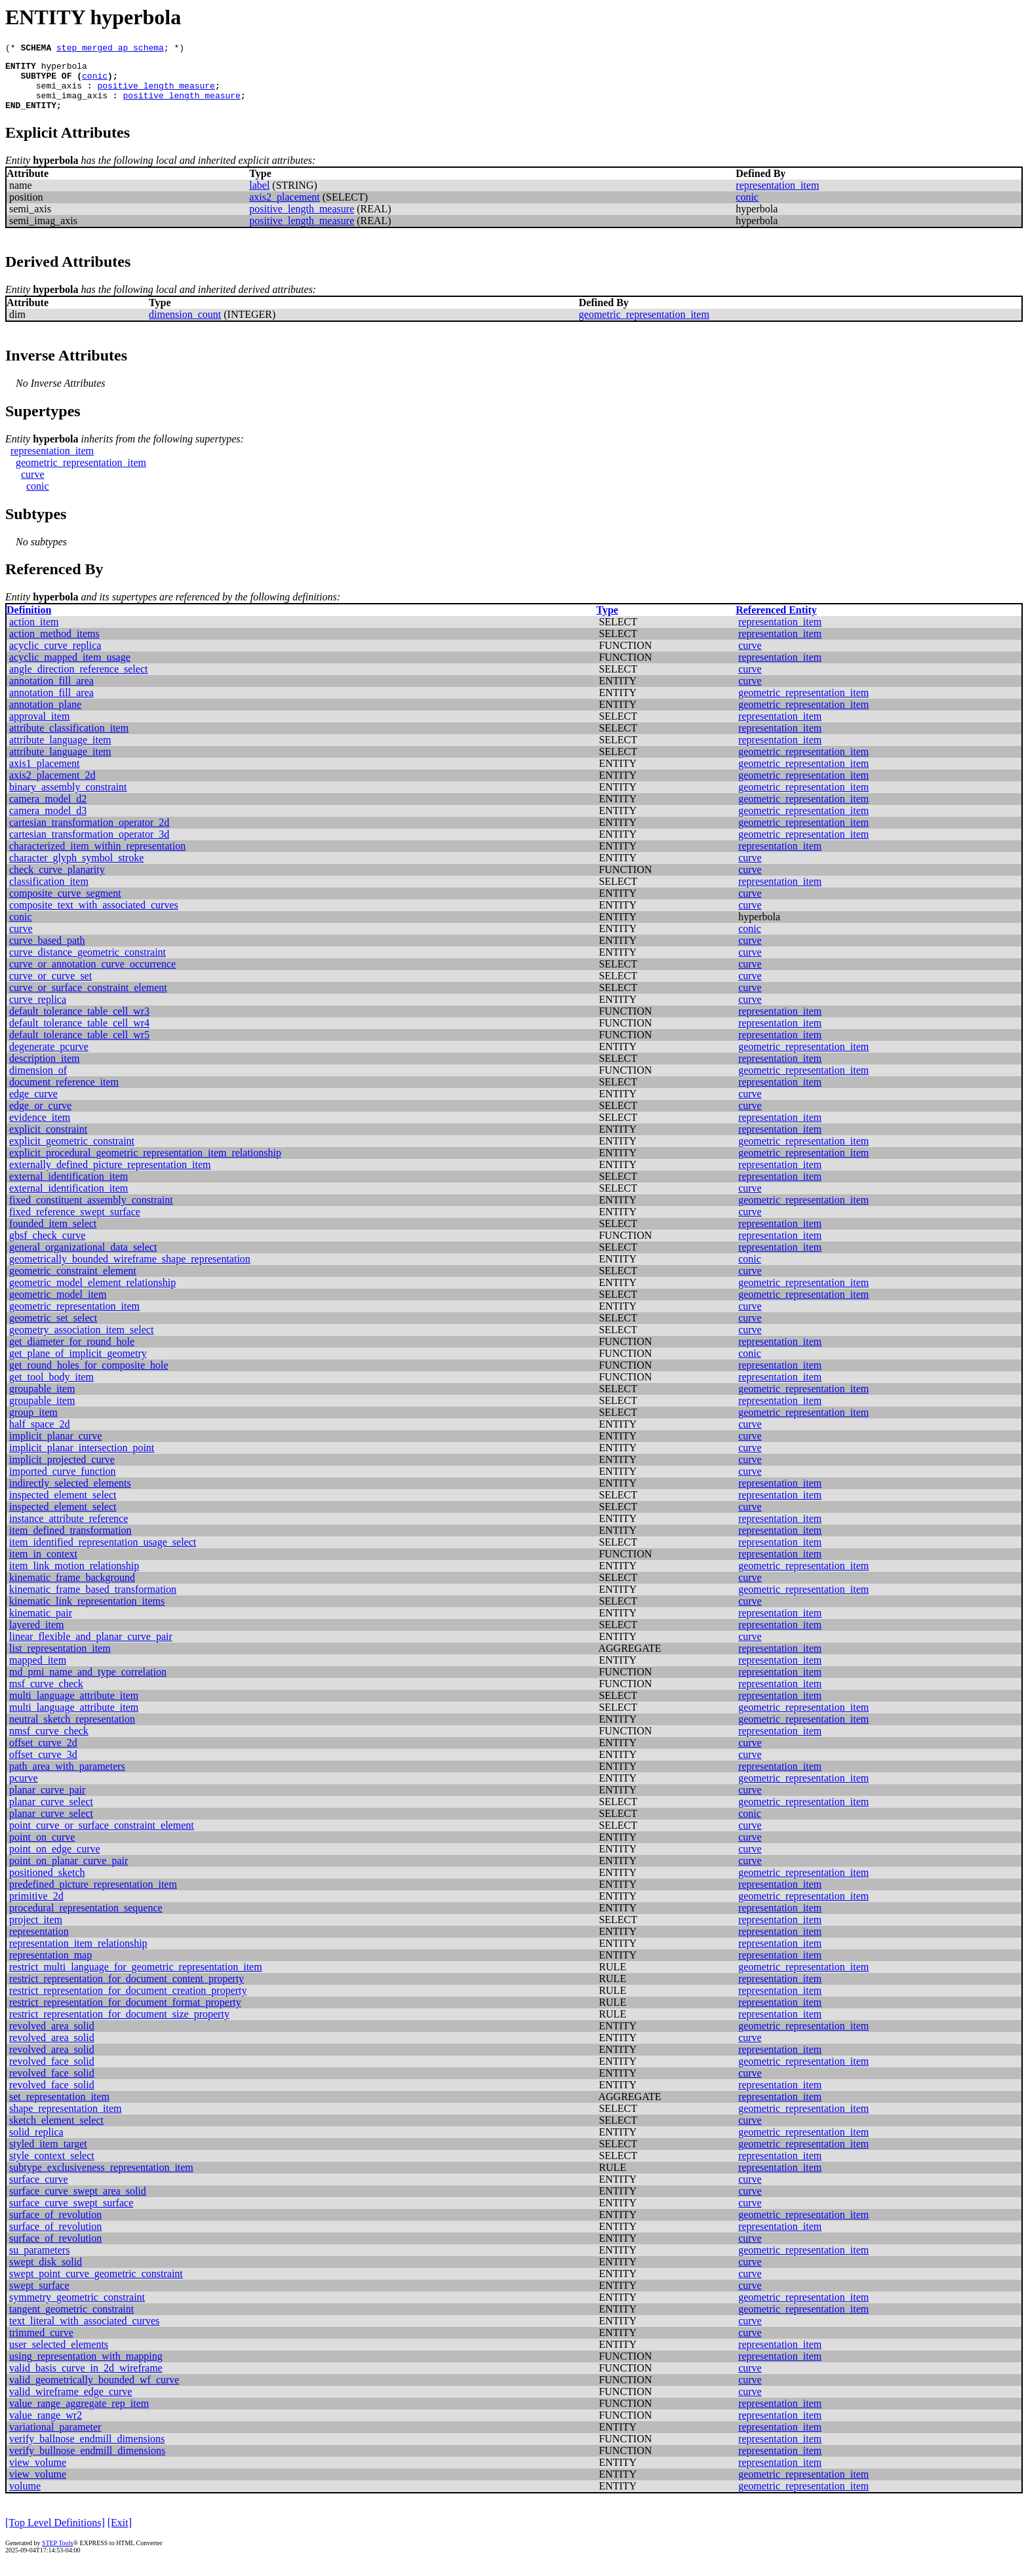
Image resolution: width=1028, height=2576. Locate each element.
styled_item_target (48, 2155)
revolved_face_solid (51, 2072)
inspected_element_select (62, 1506)
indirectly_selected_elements (70, 1494)
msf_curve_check (46, 1695)
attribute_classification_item (68, 739)
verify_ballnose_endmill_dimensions (87, 2450)
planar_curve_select (51, 1813)
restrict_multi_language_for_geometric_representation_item (135, 1978)
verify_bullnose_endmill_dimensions (87, 2462)
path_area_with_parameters (67, 1778)
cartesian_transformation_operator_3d (89, 845)
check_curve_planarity (57, 881)
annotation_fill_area (51, 692)
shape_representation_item (65, 2120)
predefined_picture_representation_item (93, 1896)
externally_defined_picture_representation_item (109, 1176)
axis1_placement (44, 775)
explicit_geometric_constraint (71, 1152)
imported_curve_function (62, 1483)
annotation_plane (45, 716)
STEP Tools (57, 2554)
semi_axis (59, 93)
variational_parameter (55, 2438)
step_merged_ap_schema (110, 49)
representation (39, 1943)
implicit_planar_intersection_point (81, 1459)
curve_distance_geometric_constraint (87, 963)
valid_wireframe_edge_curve (70, 2403)
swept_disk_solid (45, 2273)
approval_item (39, 727)
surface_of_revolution (55, 2226)
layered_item (36, 1636)
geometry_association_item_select (81, 1341)
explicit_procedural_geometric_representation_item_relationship (145, 1164)
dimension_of (38, 1081)
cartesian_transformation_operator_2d (89, 834)
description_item (44, 1070)
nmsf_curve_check (49, 1742)
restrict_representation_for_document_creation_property (128, 2002)
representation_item (777, 197)
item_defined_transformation (70, 1542)
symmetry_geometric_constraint (77, 2308)
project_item (35, 1931)
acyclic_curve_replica (55, 657)
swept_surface (39, 2297)
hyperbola (64, 69)
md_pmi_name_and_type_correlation (88, 1683)
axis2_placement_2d (52, 786)
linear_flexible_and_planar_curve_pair (90, 1648)
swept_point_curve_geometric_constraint (96, 2285)
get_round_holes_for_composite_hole (88, 1376)
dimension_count (185, 326)
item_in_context (43, 1565)
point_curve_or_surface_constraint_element (101, 1837)
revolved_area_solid (51, 2037)
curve (33, 486)
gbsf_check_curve (47, 1247)
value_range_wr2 (45, 2426)
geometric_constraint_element (72, 1282)
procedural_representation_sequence (86, 1919)
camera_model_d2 (48, 810)
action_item (34, 633)
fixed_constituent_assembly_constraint (91, 1211)
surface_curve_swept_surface (71, 2214)
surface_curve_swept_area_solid (77, 2202)
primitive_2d (36, 1907)
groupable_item (42, 1400)
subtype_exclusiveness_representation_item (101, 2179)
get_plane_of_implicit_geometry (78, 1365)
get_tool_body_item (51, 1388)
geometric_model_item (57, 1306)
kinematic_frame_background (72, 1589)
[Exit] (120, 2534)
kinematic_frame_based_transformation (92, 1601)
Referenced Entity (776, 621)
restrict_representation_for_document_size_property (119, 2025)
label (259, 197)
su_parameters (39, 2261)
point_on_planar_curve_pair (68, 1872)
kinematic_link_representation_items (87, 1612)
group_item (33, 1424)
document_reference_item (64, 1093)
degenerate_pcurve (49, 1058)
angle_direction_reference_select (78, 680)
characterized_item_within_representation (97, 857)
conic (95, 81)
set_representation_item (59, 2108)
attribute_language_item (60, 751)
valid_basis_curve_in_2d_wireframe (86, 2379)
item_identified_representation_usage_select (102, 1553)
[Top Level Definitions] (55, 2534)
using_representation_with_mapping (86, 2367)
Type (607, 621)
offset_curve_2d (43, 1754)
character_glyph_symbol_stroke (76, 869)
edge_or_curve (40, 1117)
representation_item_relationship (78, 1955)
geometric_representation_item (644, 326)
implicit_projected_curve (62, 1471)
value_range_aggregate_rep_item (79, 2415)
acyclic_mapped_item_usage (69, 668)
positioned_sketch (47, 1884)
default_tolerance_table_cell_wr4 (79, 1034)
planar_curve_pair (47, 1801)
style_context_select (51, 2167)
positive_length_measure (155, 93)
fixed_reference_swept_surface (74, 1223)
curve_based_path (47, 952)
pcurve (23, 1789)
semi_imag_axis (72, 105)
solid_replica (36, 2143)
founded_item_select (52, 1235)
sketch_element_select (56, 2131)
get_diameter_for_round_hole (71, 1353)
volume (25, 2497)
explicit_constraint (48, 1140)
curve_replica (37, 1011)
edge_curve (33, 1105)
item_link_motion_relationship (74, 1577)
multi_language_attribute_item (73, 1707)
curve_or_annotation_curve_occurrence (92, 975)
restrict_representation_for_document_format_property (125, 2014)
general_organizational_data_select (83, 1258)
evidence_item (39, 1129)
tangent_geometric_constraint (71, 2320)
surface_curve (38, 2190)
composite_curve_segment (65, 904)
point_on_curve (42, 1848)
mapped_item (37, 1671)
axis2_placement (284, 208)
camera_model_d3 (48, 822)
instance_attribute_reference (68, 1530)
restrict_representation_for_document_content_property (126, 1990)
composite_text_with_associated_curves (93, 916)
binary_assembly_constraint (68, 798)
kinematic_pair (40, 1624)
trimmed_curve (41, 2344)
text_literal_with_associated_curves (84, 2332)
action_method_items (54, 645)
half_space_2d (39, 1435)
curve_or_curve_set (50, 987)
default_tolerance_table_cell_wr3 (79, 1022)
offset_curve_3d (43, 1766)
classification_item (49, 893)
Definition (29, 621)
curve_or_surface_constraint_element (88, 999)
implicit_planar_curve (55, 1447)
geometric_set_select (53, 1329)
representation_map (50, 1966)
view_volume (37, 2474)
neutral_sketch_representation (72, 1730)
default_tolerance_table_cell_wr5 (79, 1046)
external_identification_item (68, 1188)
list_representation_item (60, 1660)
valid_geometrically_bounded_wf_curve (94, 2391)
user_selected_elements (58, 2356)
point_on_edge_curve (54, 1860)
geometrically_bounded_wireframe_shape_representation (129, 1270)
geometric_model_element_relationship (92, 1294)
